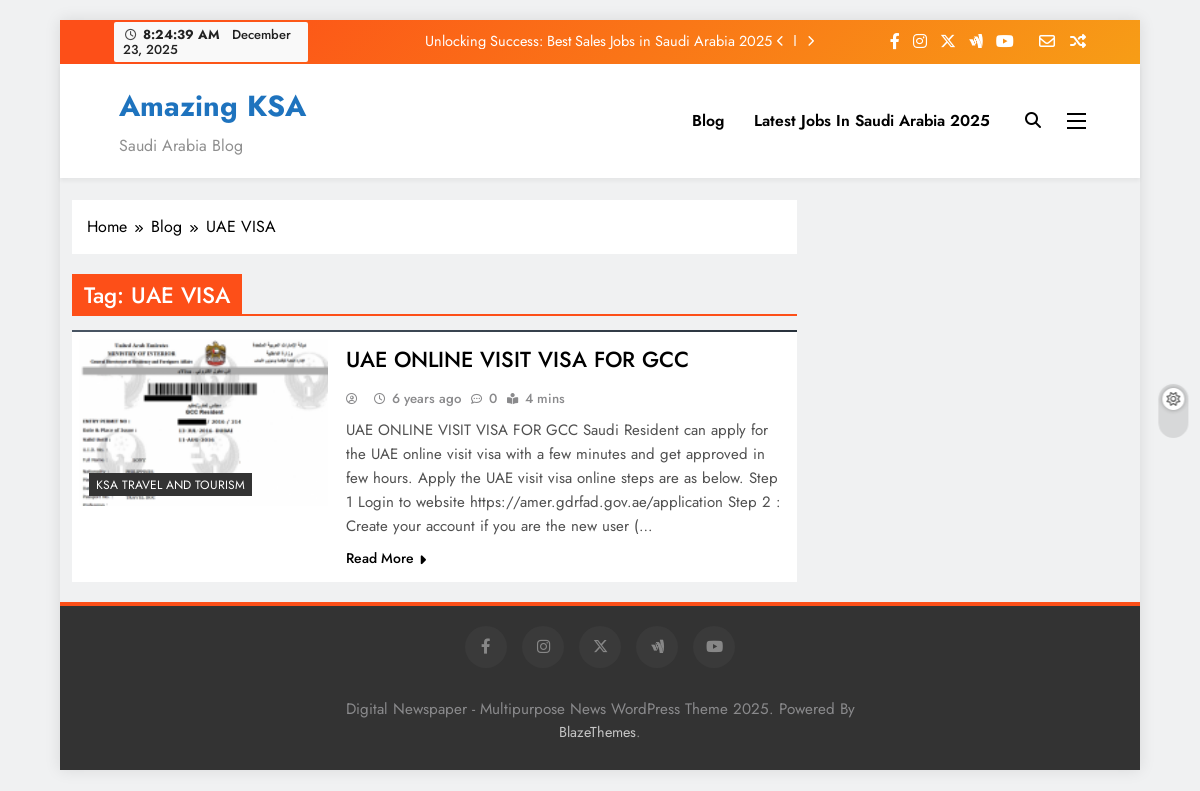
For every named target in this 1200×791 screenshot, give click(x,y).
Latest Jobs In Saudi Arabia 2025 (872, 120)
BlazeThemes (597, 733)
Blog (708, 120)
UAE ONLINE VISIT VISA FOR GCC (520, 360)
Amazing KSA (212, 106)
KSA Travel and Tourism (170, 485)
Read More (386, 559)
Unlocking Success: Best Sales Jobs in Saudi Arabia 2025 (598, 41)
